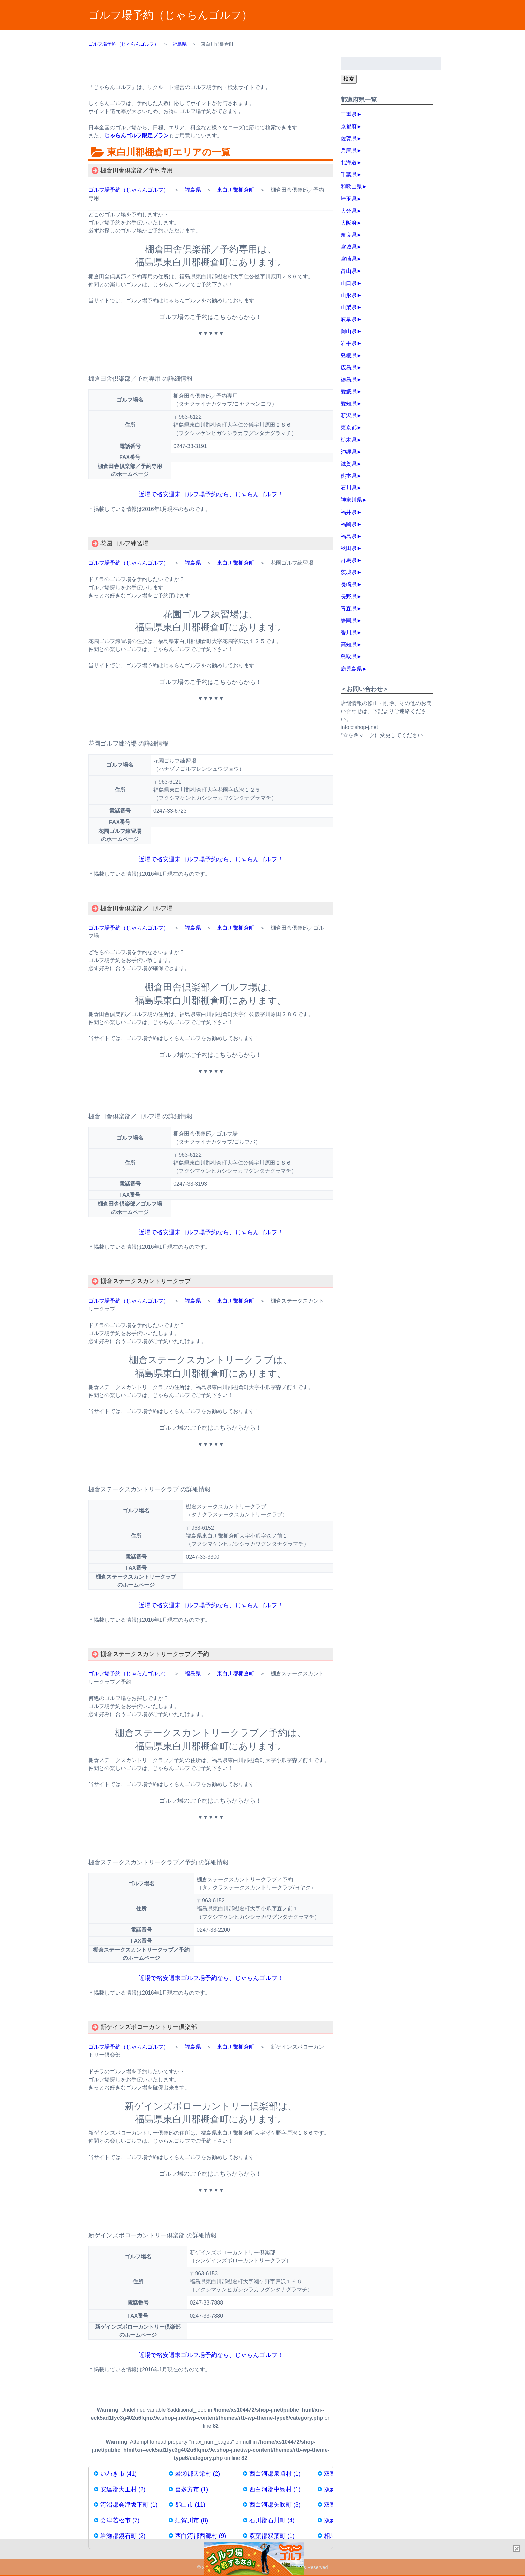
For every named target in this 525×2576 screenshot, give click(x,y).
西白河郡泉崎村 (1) (274, 2473)
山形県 (349, 295)
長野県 (349, 596)
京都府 (349, 126)
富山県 (349, 271)
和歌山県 (351, 186)
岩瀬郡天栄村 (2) (197, 2473)
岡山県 (349, 331)
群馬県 (349, 560)
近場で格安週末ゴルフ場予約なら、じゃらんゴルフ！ (210, 494)
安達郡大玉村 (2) (122, 2489)
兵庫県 (349, 150)
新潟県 (349, 415)
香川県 (349, 632)
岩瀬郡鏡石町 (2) (122, 2535)
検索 (348, 79)
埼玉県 (349, 199)
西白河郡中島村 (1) (274, 2489)
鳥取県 (349, 656)
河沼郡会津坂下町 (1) (128, 2504)
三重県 (349, 114)
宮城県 (349, 247)
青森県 (349, 608)
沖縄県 (349, 452)
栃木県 (349, 440)
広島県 (349, 367)
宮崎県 (349, 259)
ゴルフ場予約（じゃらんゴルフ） (170, 15)
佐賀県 (349, 138)
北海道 (349, 162)
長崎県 (349, 584)
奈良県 (349, 235)
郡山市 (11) (190, 2504)
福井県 (349, 512)
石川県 (349, 488)
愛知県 (349, 403)
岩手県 (349, 343)
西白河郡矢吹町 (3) (274, 2504)
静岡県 (349, 620)
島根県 (349, 355)
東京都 (349, 428)
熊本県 (349, 476)
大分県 (349, 211)
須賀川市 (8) (191, 2520)
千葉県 (349, 174)
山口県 (349, 283)
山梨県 (349, 307)
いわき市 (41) (118, 2473)
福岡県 (349, 524)
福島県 (193, 190)
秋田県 (349, 548)
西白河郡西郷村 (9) (200, 2535)
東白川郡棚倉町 (235, 190)
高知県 (349, 644)
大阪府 (349, 223)
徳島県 (349, 379)
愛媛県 (349, 391)
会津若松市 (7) (119, 2520)
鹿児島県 (351, 669)
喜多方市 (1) (191, 2489)
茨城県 (349, 572)
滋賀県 (349, 464)
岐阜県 (349, 319)
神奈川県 (351, 500)
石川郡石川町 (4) (271, 2520)
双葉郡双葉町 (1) (271, 2535)
